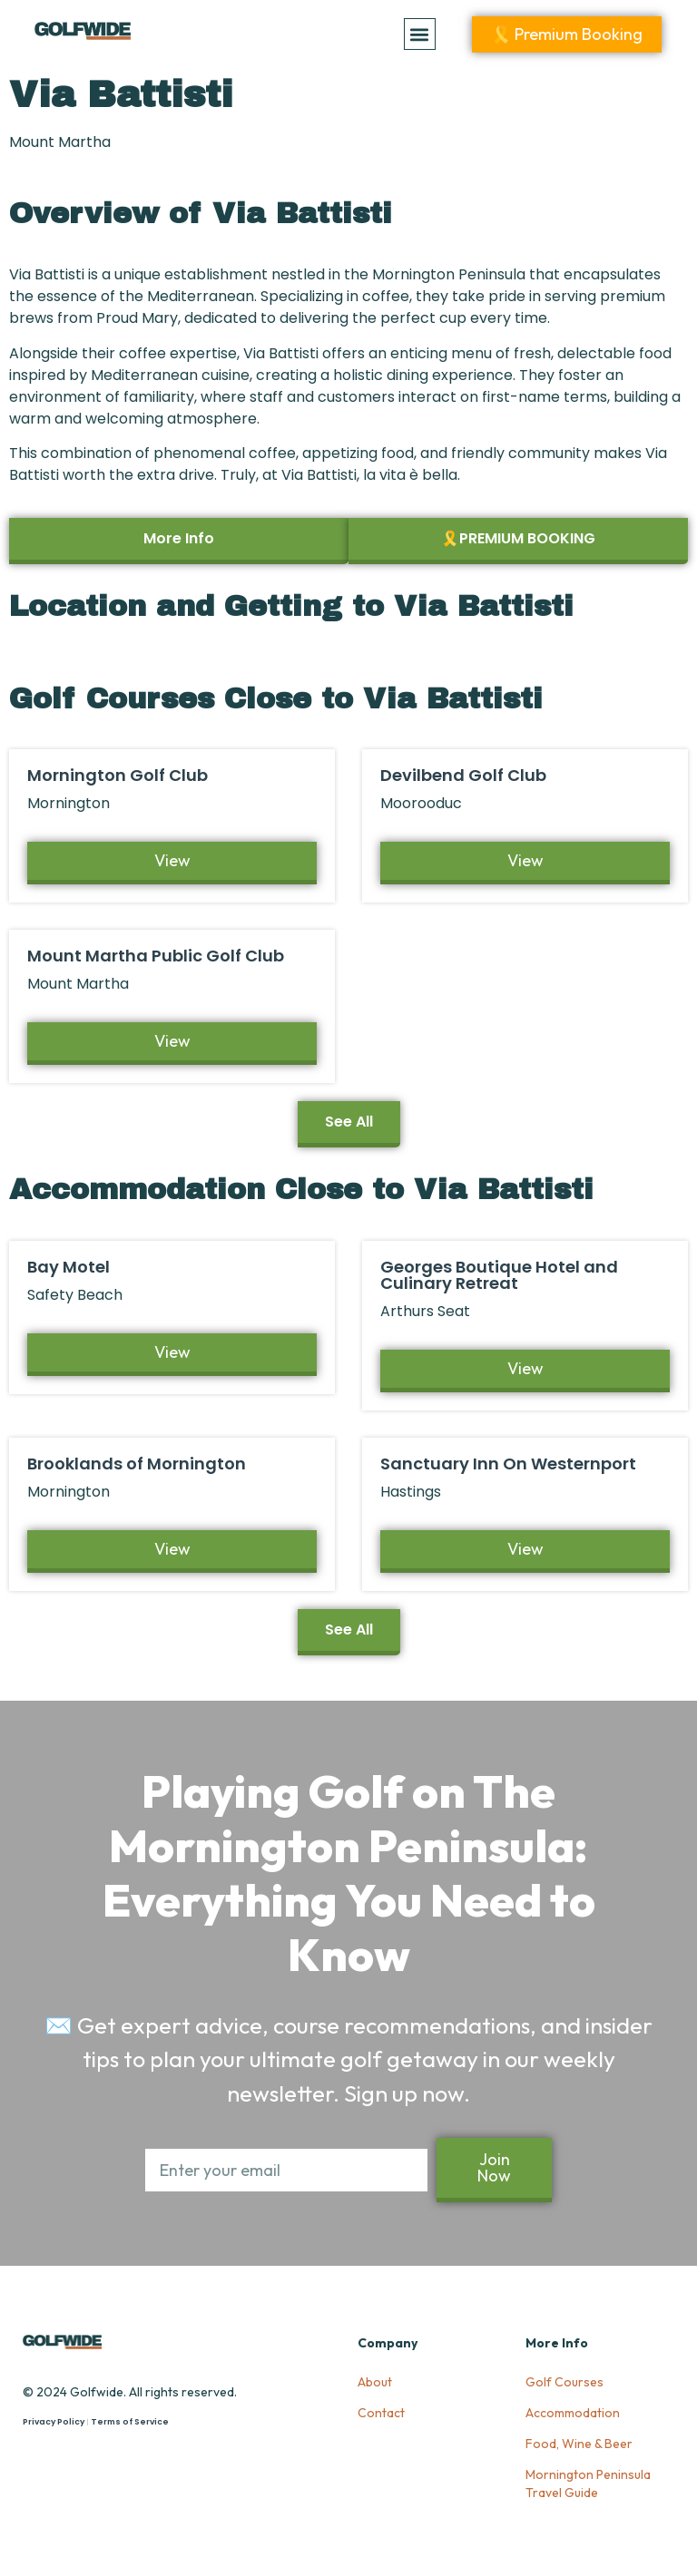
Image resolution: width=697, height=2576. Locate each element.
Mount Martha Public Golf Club (155, 955)
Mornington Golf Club (117, 775)
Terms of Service (130, 2421)
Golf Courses (564, 2382)
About (375, 2382)
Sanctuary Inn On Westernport (508, 1463)
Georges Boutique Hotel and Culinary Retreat (499, 1274)
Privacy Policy (53, 2421)
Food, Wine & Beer (579, 2443)
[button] (420, 34)
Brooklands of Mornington (136, 1463)
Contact (381, 2413)
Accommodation (572, 2413)
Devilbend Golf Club (463, 775)
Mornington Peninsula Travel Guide (588, 2483)
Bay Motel (68, 1266)
